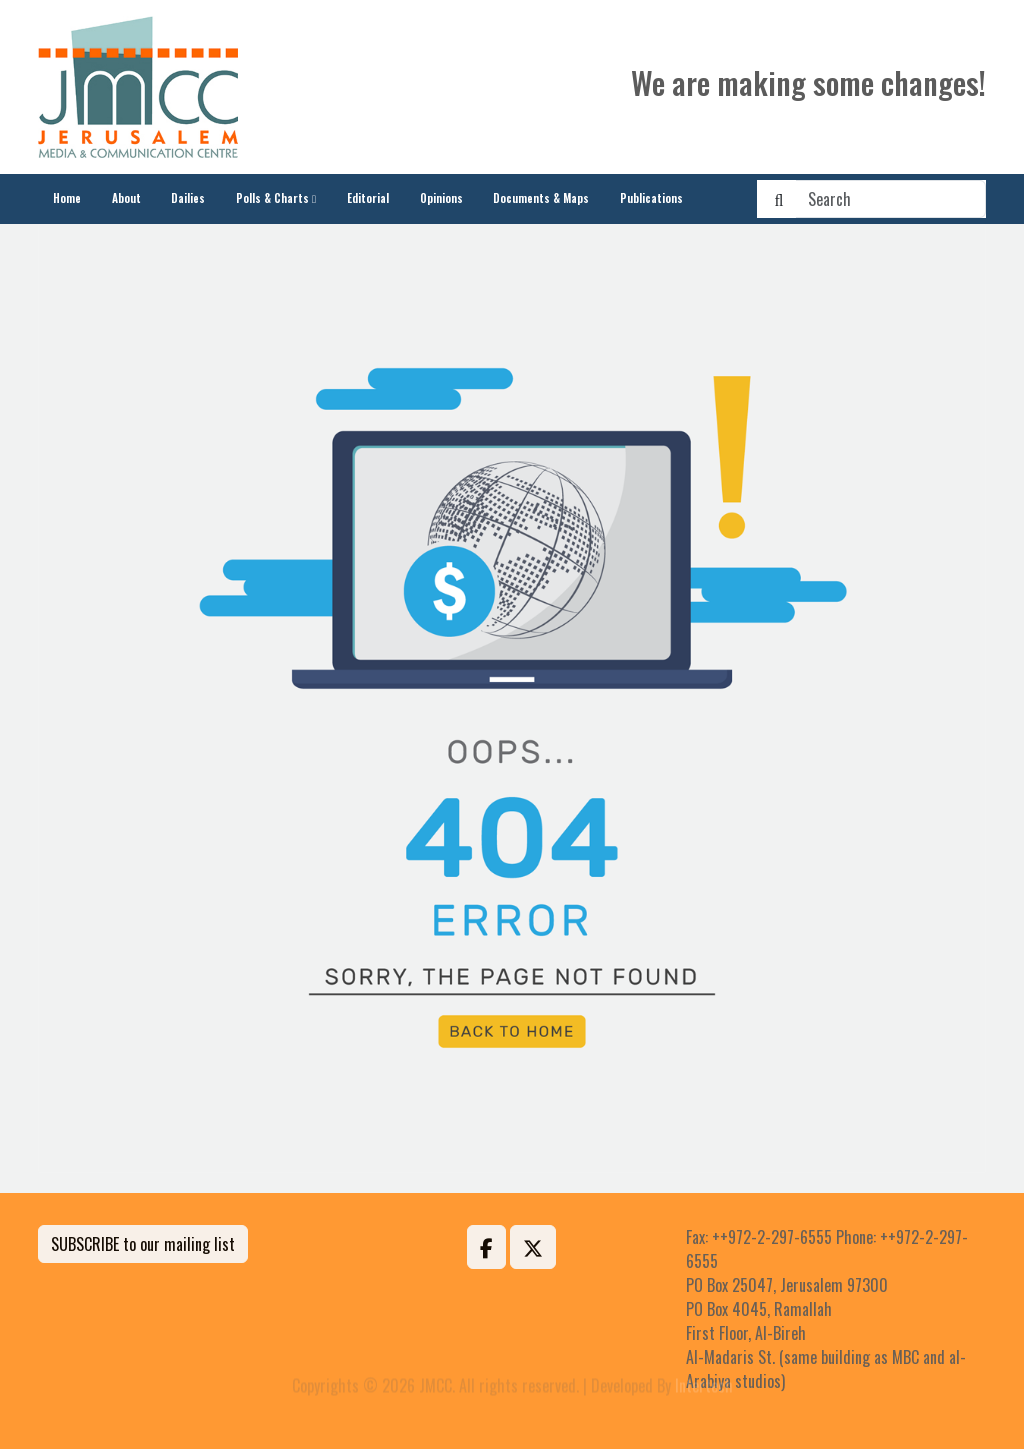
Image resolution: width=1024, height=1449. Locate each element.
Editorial (368, 198)
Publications (651, 198)
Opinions (441, 198)
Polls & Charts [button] (272, 198)
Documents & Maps (541, 198)
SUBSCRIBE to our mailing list (143, 1244)
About (126, 198)
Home (67, 198)
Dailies (188, 198)
